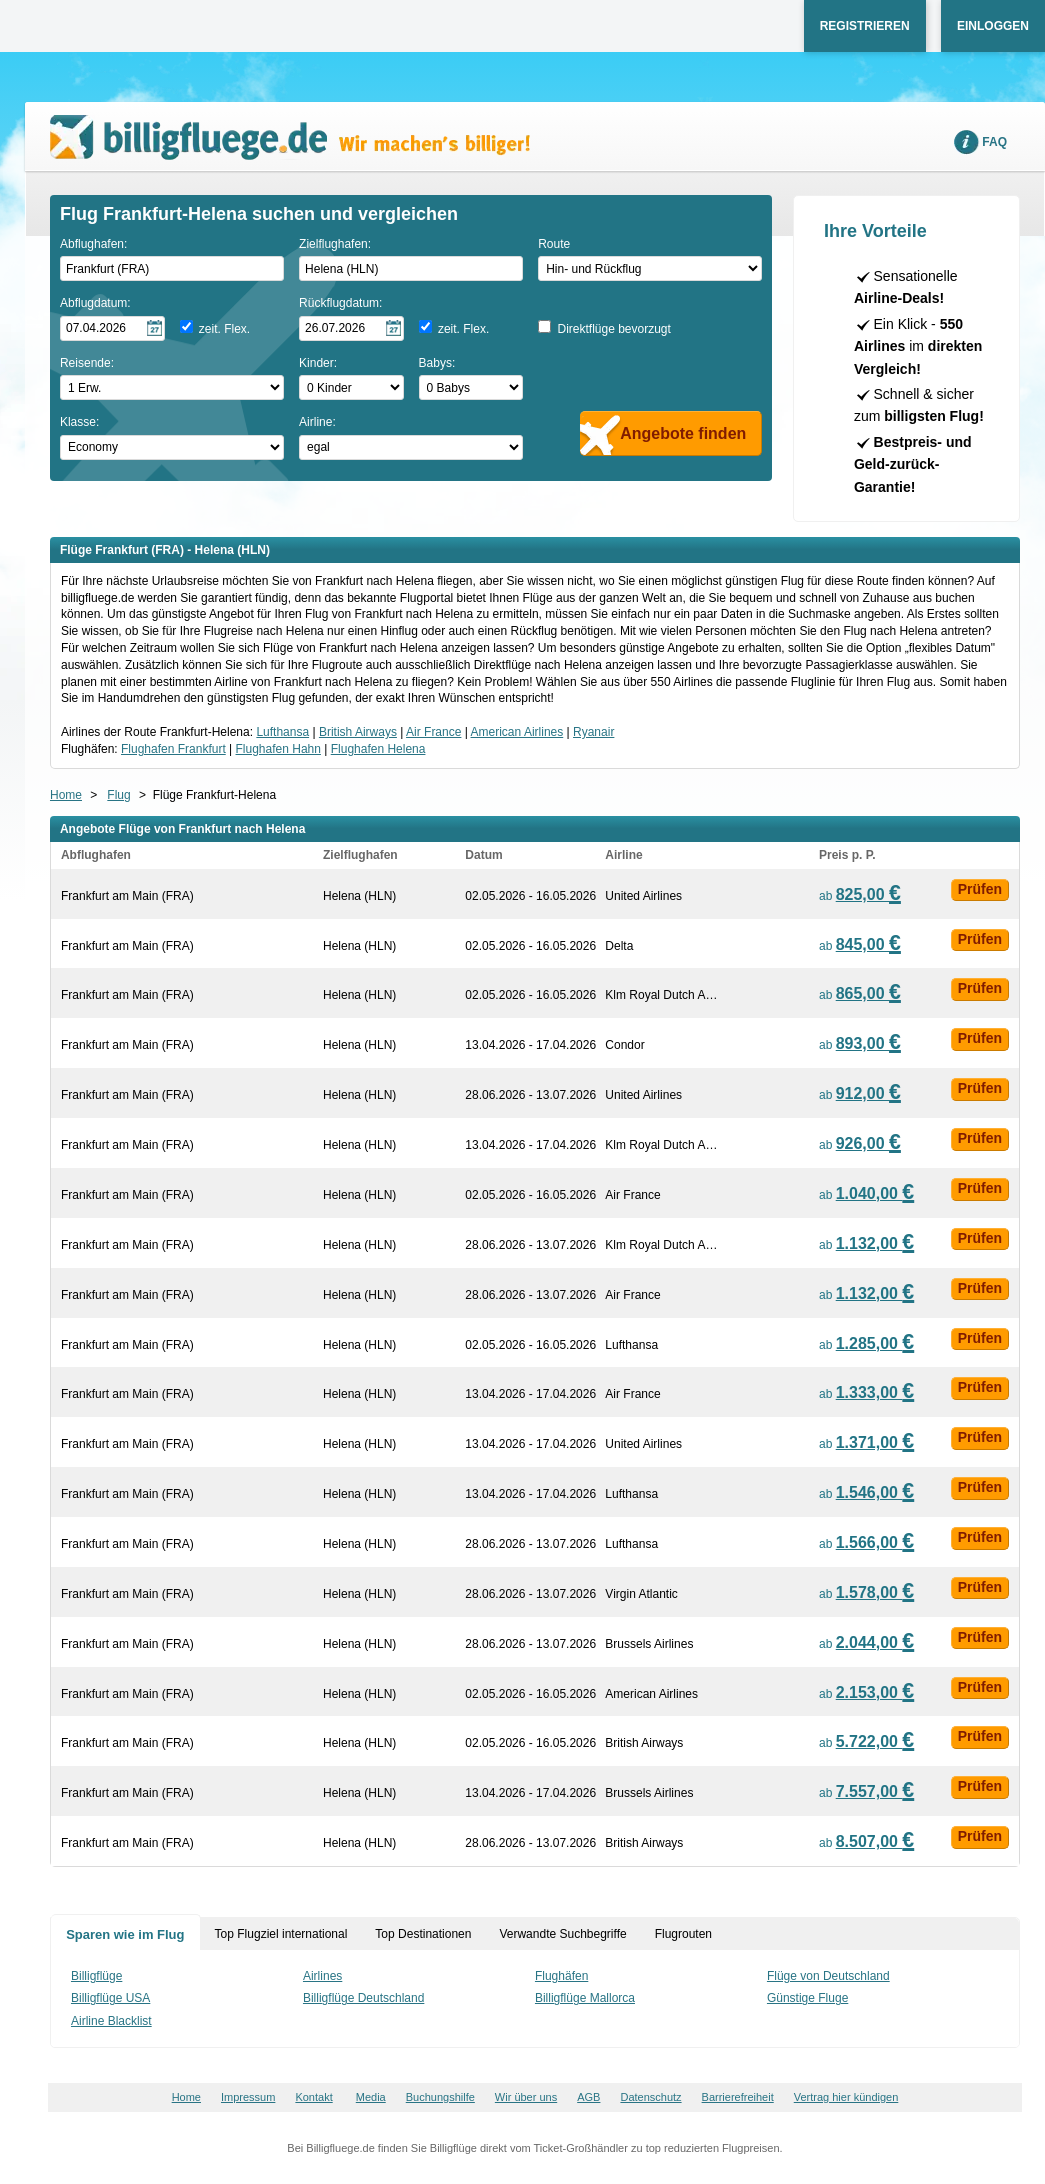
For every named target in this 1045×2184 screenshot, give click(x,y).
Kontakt (313, 2097)
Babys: (437, 363)
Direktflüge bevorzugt (613, 329)
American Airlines (517, 732)
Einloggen (993, 26)
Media (371, 2097)
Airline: (317, 422)
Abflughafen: (93, 244)
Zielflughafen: (335, 244)
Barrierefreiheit (738, 2097)
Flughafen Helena (378, 749)
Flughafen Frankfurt (173, 749)
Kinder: (318, 363)
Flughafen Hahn (278, 749)
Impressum (248, 2097)
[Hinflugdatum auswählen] (112, 328)
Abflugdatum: (95, 303)
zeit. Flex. (224, 329)
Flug (118, 795)
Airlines (322, 1976)
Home (66, 795)
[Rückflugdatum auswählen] (351, 328)
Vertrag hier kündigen (846, 2097)
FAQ (994, 142)
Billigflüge (96, 1976)
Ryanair (593, 732)
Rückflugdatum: (340, 303)
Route (554, 244)
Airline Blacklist (111, 2021)
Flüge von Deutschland (828, 1976)
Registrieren (865, 26)
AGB (588, 2097)
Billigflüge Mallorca (585, 1998)
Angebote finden (683, 433)
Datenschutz (650, 2097)
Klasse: (79, 422)
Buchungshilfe (440, 2097)
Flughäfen (561, 1976)
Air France (433, 732)
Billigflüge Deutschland (363, 1998)
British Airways (358, 732)
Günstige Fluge (807, 1998)
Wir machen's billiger (290, 137)
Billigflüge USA (110, 1998)
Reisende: (87, 363)
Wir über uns (526, 2097)
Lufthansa (282, 732)
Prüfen (980, 889)
